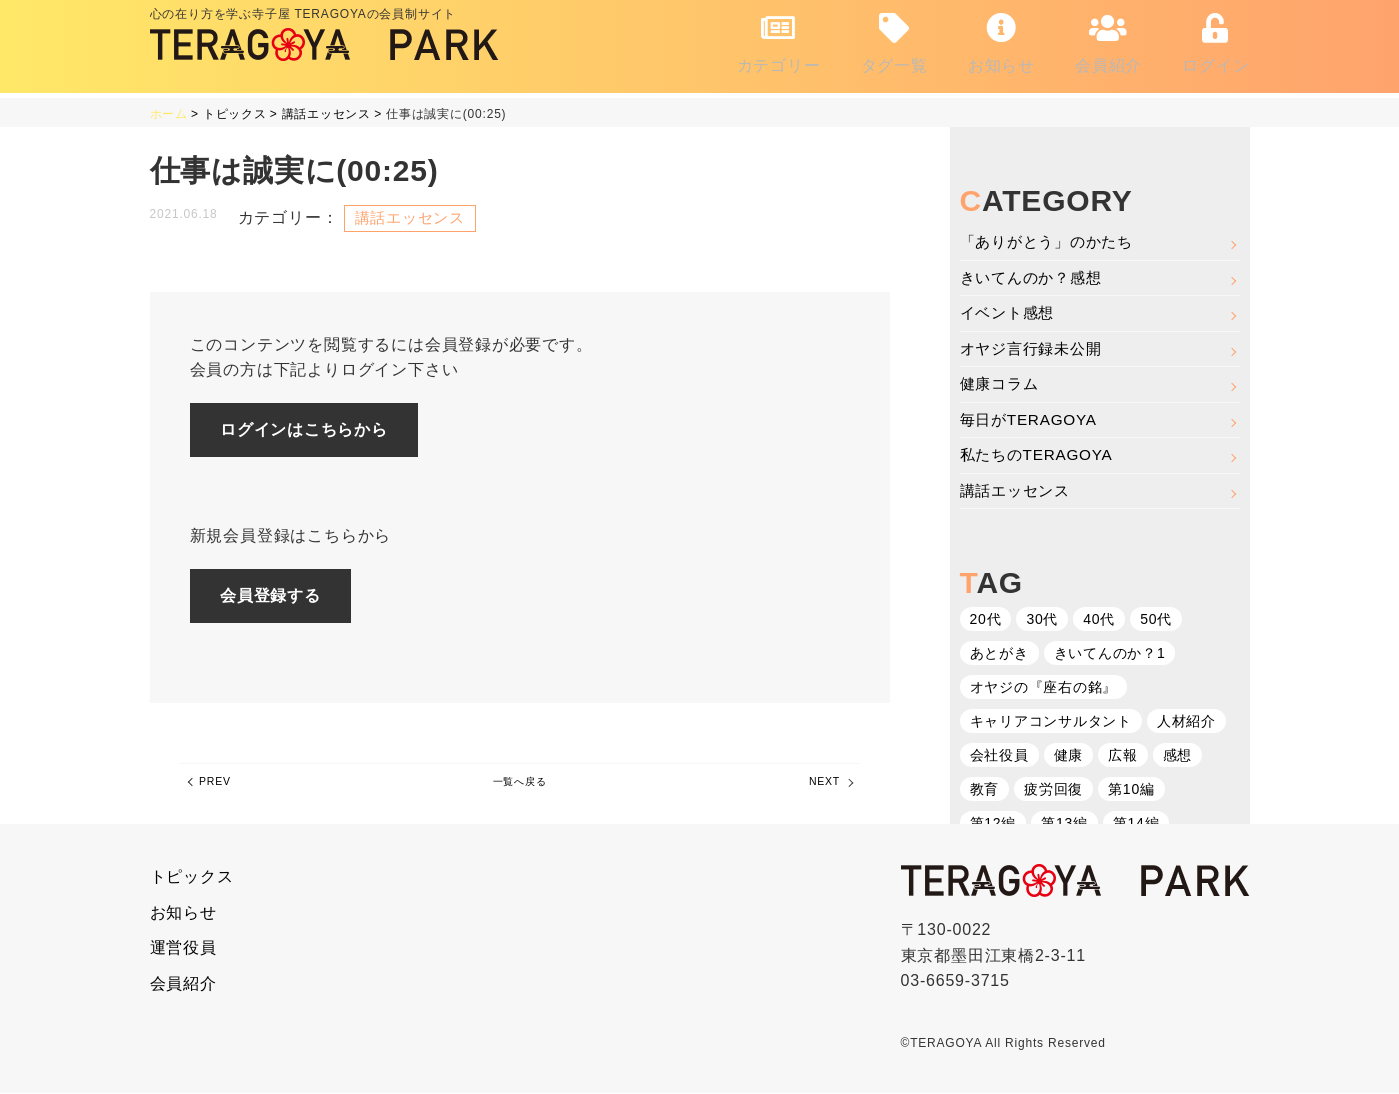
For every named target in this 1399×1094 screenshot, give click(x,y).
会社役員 (999, 757)
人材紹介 (1186, 723)
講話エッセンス (1019, 491)
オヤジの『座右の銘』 (1044, 689)
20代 (986, 621)
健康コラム (1002, 382)
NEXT (817, 787)
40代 (1099, 621)
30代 (1042, 621)
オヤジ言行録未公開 (1035, 345)
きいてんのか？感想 (1035, 272)
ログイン (1215, 40)
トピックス (192, 877)
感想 (1178, 757)
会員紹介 (1108, 40)
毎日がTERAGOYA (1032, 418)
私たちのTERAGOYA (1040, 455)
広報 (1123, 757)
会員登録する (281, 594)
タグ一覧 (894, 40)
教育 (985, 791)
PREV (222, 787)
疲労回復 (1053, 791)
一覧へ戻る (519, 787)
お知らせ (1001, 40)
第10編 (1131, 791)
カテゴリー (779, 40)
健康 (1069, 757)
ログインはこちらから (315, 425)
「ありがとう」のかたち (1052, 235)
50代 (1156, 621)
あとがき (999, 655)
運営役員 (183, 948)
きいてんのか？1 (1110, 655)
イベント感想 (1010, 308)
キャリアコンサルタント (1051, 723)
